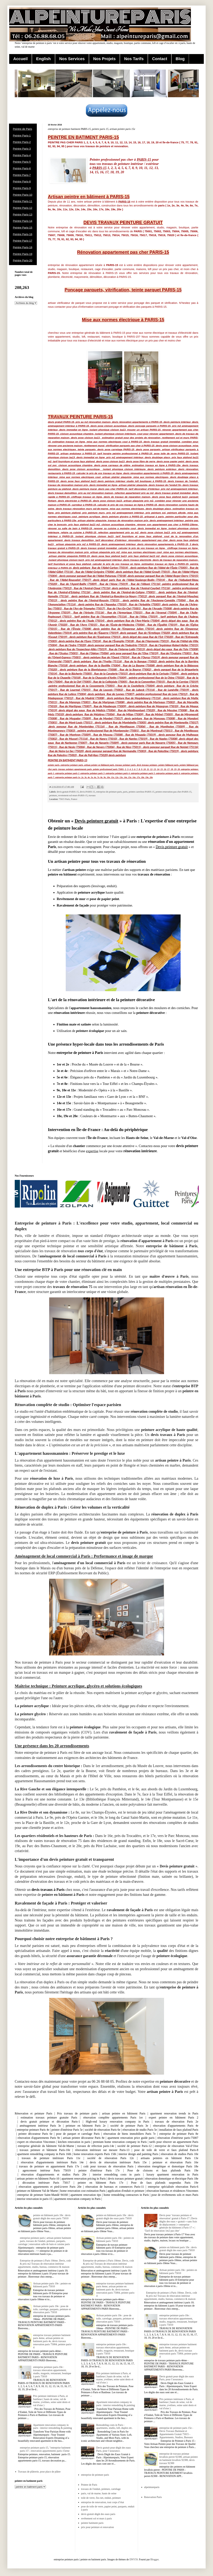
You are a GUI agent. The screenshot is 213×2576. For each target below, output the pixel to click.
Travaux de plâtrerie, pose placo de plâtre (39, 2471)
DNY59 (133, 2559)
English (43, 58)
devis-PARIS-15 (87, 791)
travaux (92, 795)
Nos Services (72, 58)
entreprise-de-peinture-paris (109, 791)
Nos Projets (104, 58)
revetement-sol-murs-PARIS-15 (73, 795)
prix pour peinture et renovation (97, 2527)
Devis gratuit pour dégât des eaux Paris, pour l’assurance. (113, 2449)
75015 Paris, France (68, 799)
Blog (180, 58)
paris (125, 791)
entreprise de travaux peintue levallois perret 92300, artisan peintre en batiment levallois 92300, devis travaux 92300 (178, 2458)
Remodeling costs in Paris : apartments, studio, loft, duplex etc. (114, 2427)
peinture (53, 795)
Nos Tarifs (134, 58)
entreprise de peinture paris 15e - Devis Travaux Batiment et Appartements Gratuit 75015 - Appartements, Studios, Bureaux (176, 2433)
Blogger (154, 2559)
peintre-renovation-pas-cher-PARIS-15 (173, 791)
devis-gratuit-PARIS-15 (68, 791)
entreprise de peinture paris (95, 2474)
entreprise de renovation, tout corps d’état (102, 2502)
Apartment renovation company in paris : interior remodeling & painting (52, 2427)
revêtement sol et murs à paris (96, 2518)
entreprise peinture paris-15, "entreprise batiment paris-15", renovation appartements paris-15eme (45, 2449)
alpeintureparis (151, 2487)
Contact (159, 58)
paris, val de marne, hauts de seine (98, 2493)
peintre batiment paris (92, 2523)
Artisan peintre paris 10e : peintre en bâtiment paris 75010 (52, 2285)
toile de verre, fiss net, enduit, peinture (101, 2497)
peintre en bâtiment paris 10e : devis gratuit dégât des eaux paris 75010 (52, 2217)
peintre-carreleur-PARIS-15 (141, 791)
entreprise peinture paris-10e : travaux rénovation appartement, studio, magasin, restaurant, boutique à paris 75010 (52, 2372)
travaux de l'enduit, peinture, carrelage (101, 2489)
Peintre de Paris (89, 2484)
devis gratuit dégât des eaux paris (98, 2514)
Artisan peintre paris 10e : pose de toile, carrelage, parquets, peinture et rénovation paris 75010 (52, 2309)
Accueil (20, 58)
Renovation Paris (153, 2497)
